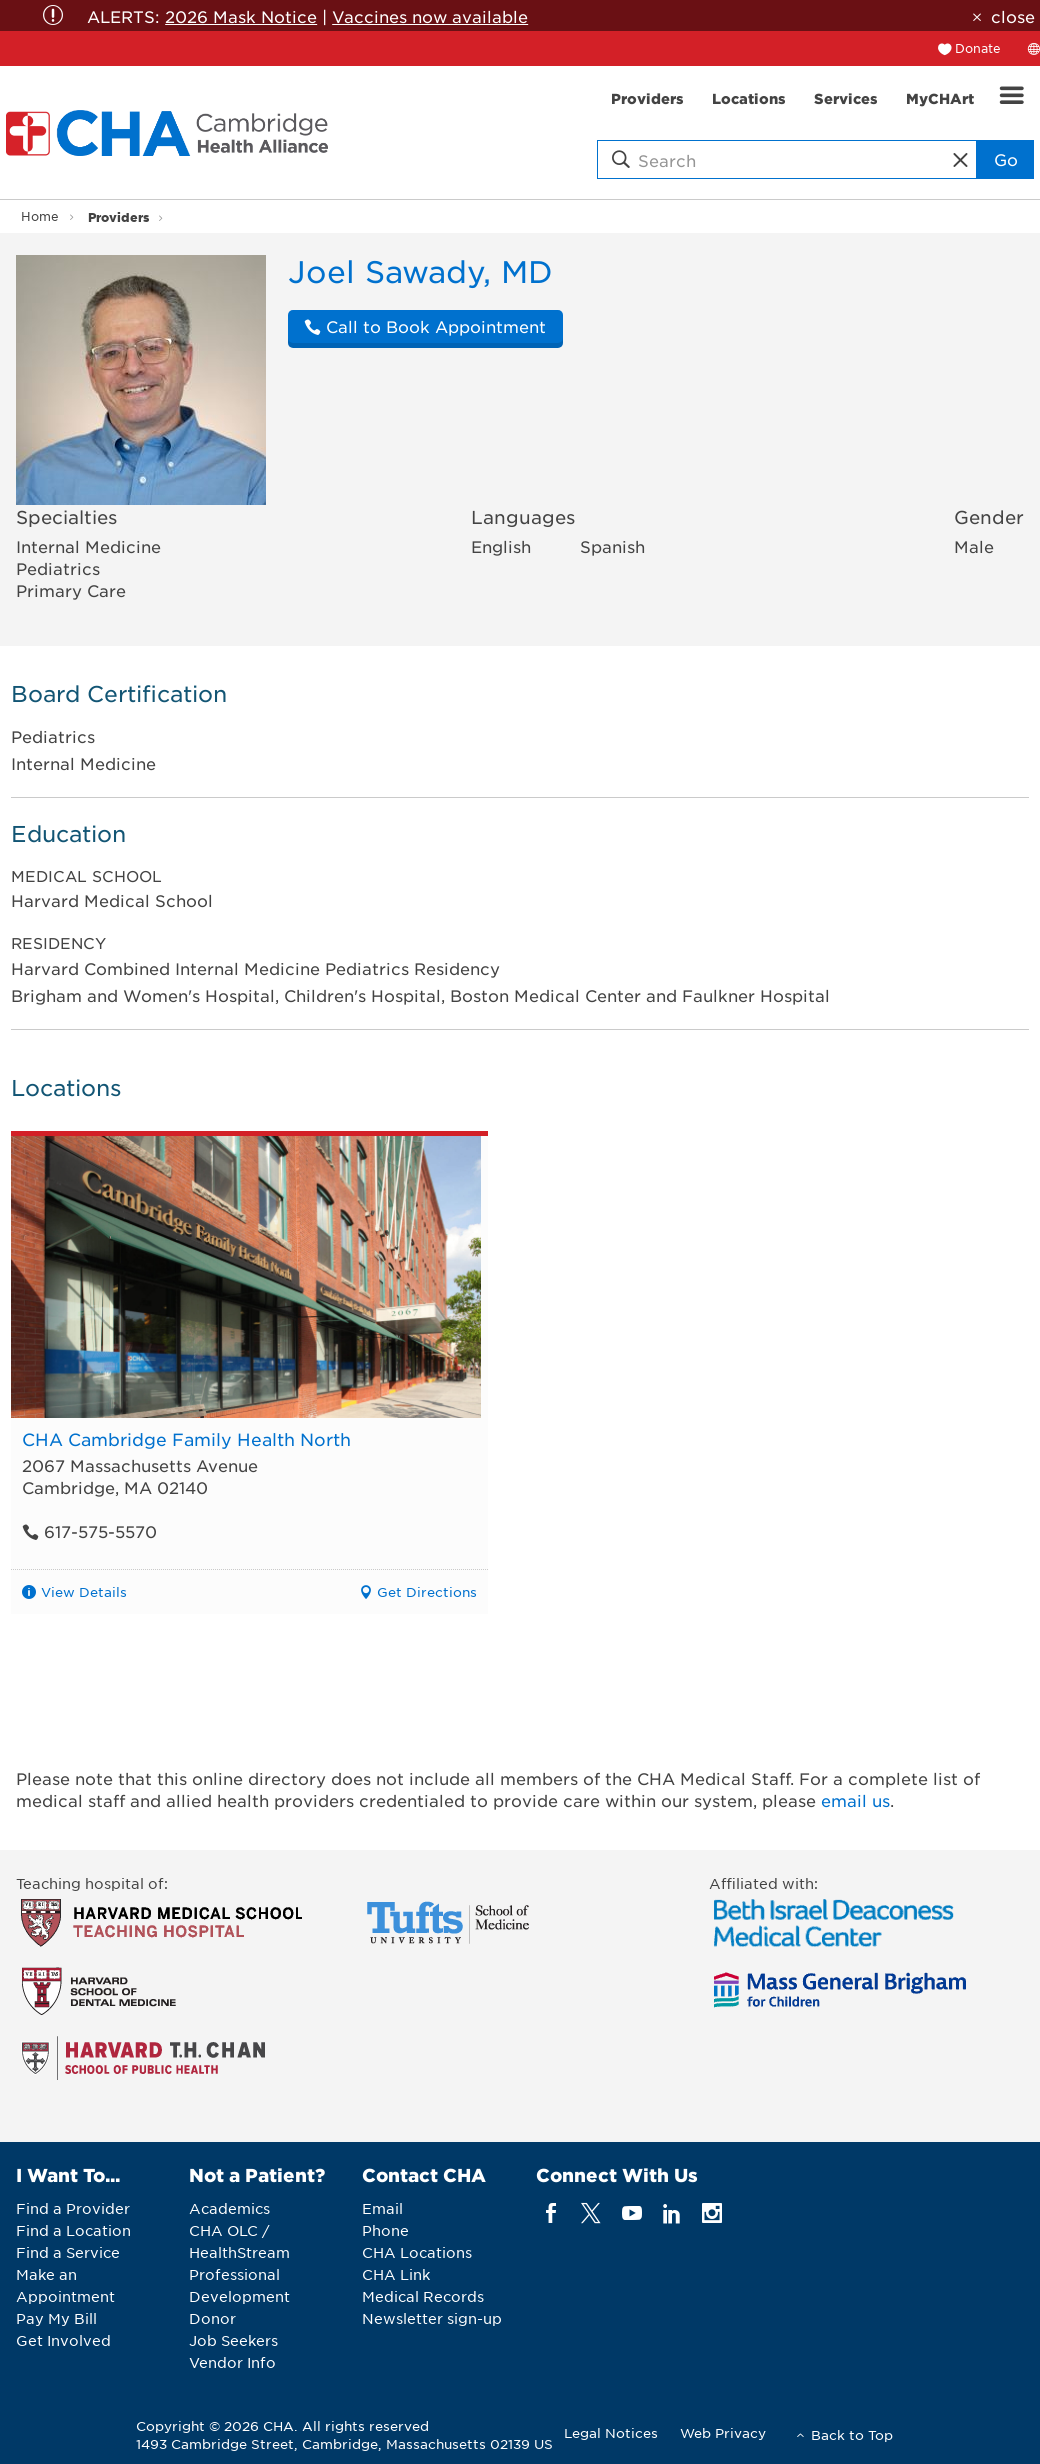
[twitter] (591, 2213)
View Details (84, 1591)
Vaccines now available (430, 16)
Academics (229, 2208)
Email (382, 2208)
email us (855, 1800)
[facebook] (551, 2213)
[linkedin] (671, 2213)
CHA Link (396, 2274)
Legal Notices (611, 2432)
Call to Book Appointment (425, 326)
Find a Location (73, 2230)
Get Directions (427, 1591)
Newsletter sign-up (432, 2318)
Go (1006, 159)
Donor (212, 2318)
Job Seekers (233, 2340)
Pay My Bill (56, 2318)
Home (40, 216)
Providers (118, 216)
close (1013, 16)
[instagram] (712, 2213)
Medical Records (423, 2296)
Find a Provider (73, 2208)
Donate (978, 48)
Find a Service (68, 2252)
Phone (385, 2230)
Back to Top (852, 2434)
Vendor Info (232, 2362)
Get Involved (63, 2340)
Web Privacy (723, 2432)
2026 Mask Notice (241, 16)
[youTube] (631, 2213)
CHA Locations (417, 2252)
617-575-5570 (89, 1531)
